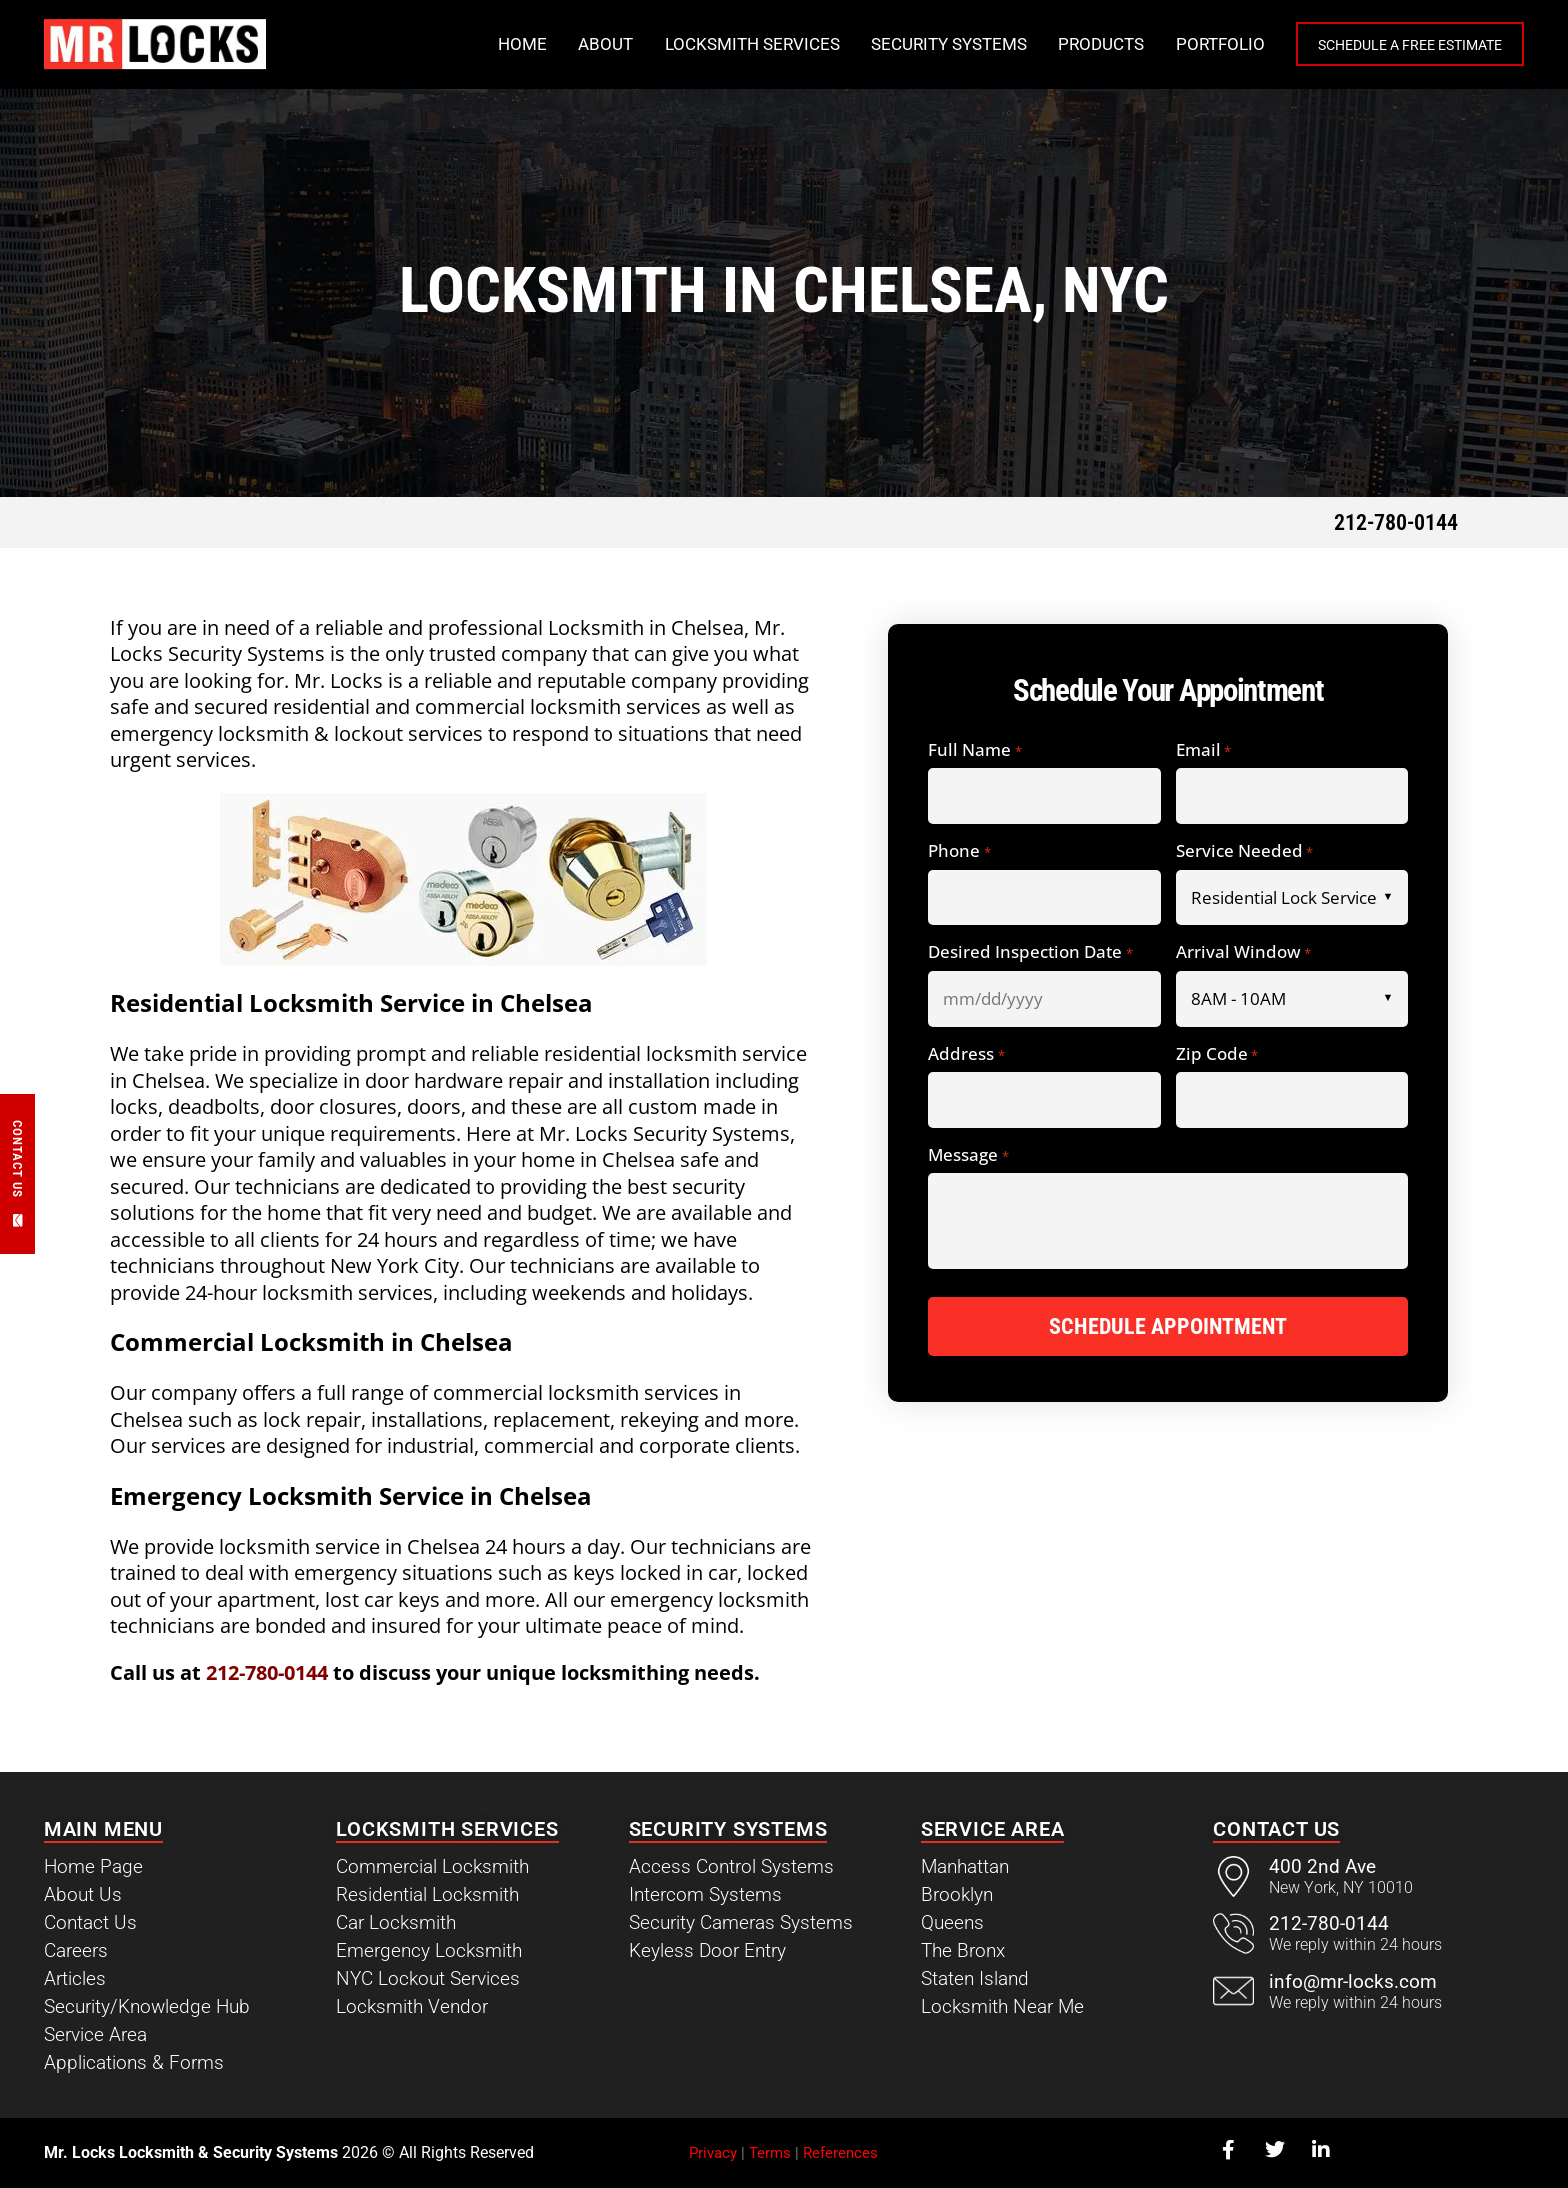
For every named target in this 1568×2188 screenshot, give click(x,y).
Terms (770, 2153)
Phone (959, 851)
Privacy (713, 2153)
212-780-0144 (1396, 522)
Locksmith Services (710, 44)
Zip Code (1217, 1054)
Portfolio (1178, 44)
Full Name (974, 750)
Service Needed (1244, 851)
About (563, 44)
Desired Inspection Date (1030, 952)
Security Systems (907, 44)
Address (966, 1054)
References (840, 2153)
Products (1059, 44)
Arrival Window (1243, 952)
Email (1203, 750)
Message (968, 1155)
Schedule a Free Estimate (1389, 45)
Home (480, 44)
